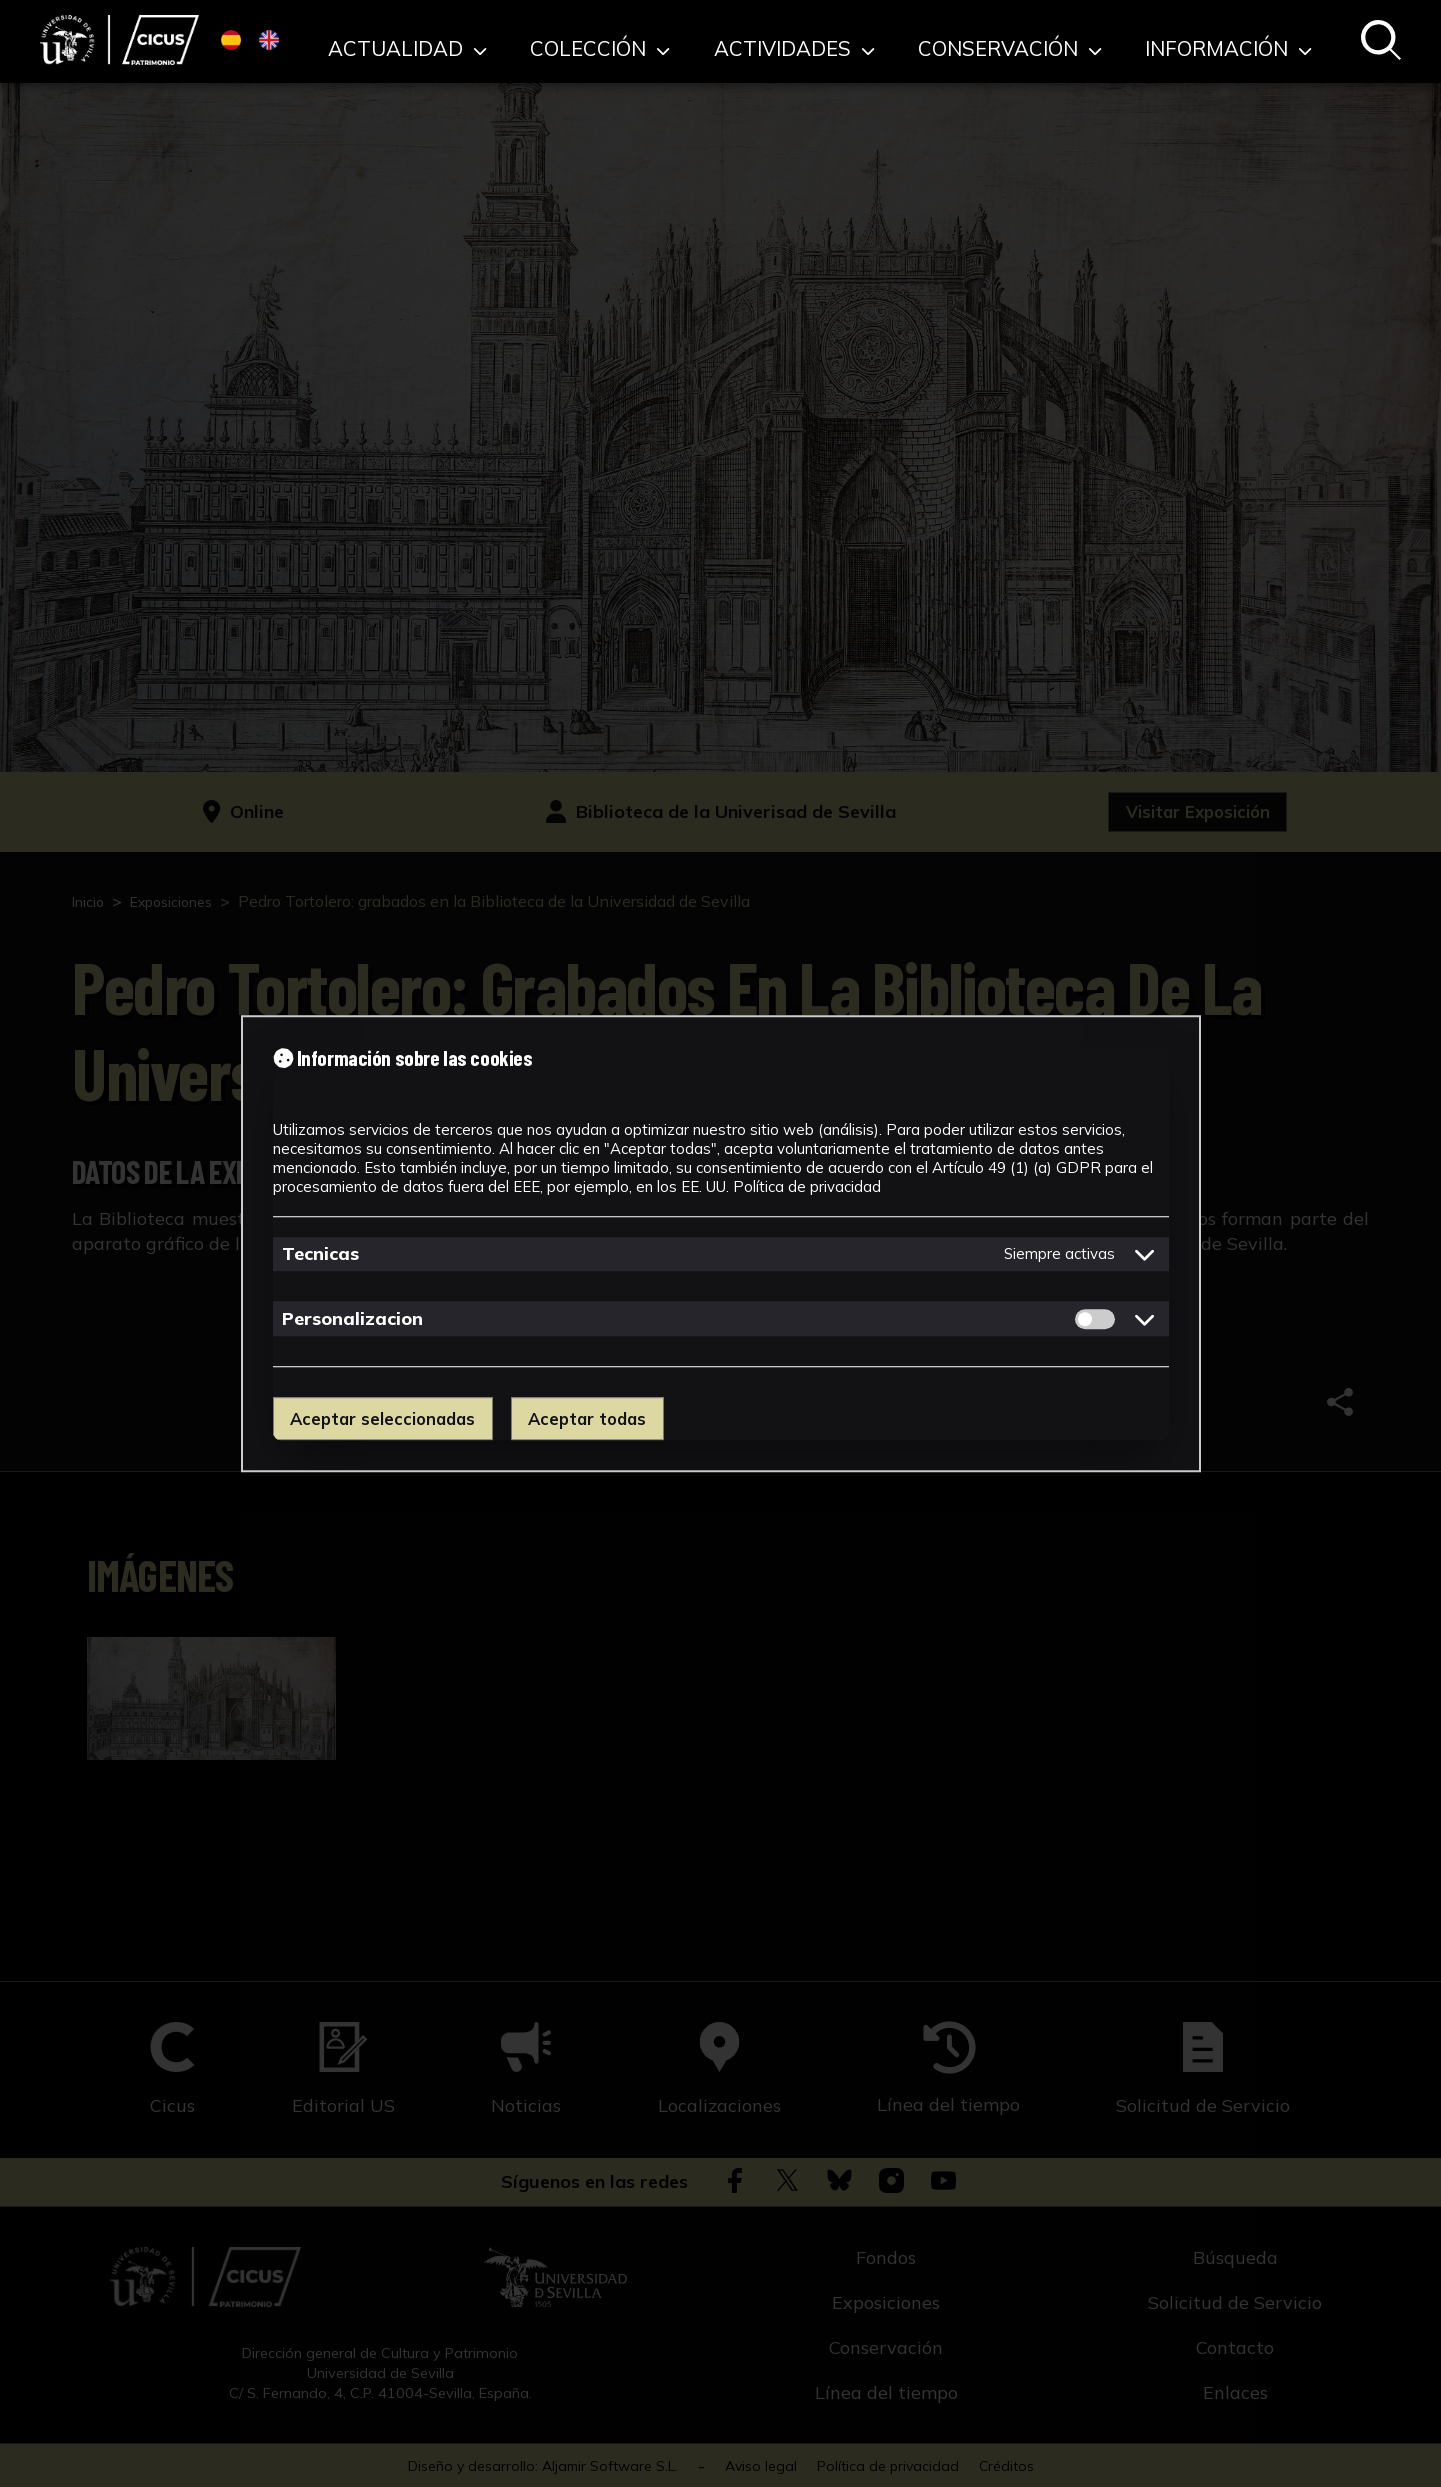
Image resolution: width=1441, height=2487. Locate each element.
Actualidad (596, 39)
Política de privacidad (807, 1185)
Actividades (900, 39)
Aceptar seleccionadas (387, 1418)
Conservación (1073, 39)
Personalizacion (352, 1318)
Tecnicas (320, 1253)
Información (1249, 39)
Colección (747, 39)
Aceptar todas (599, 1418)
